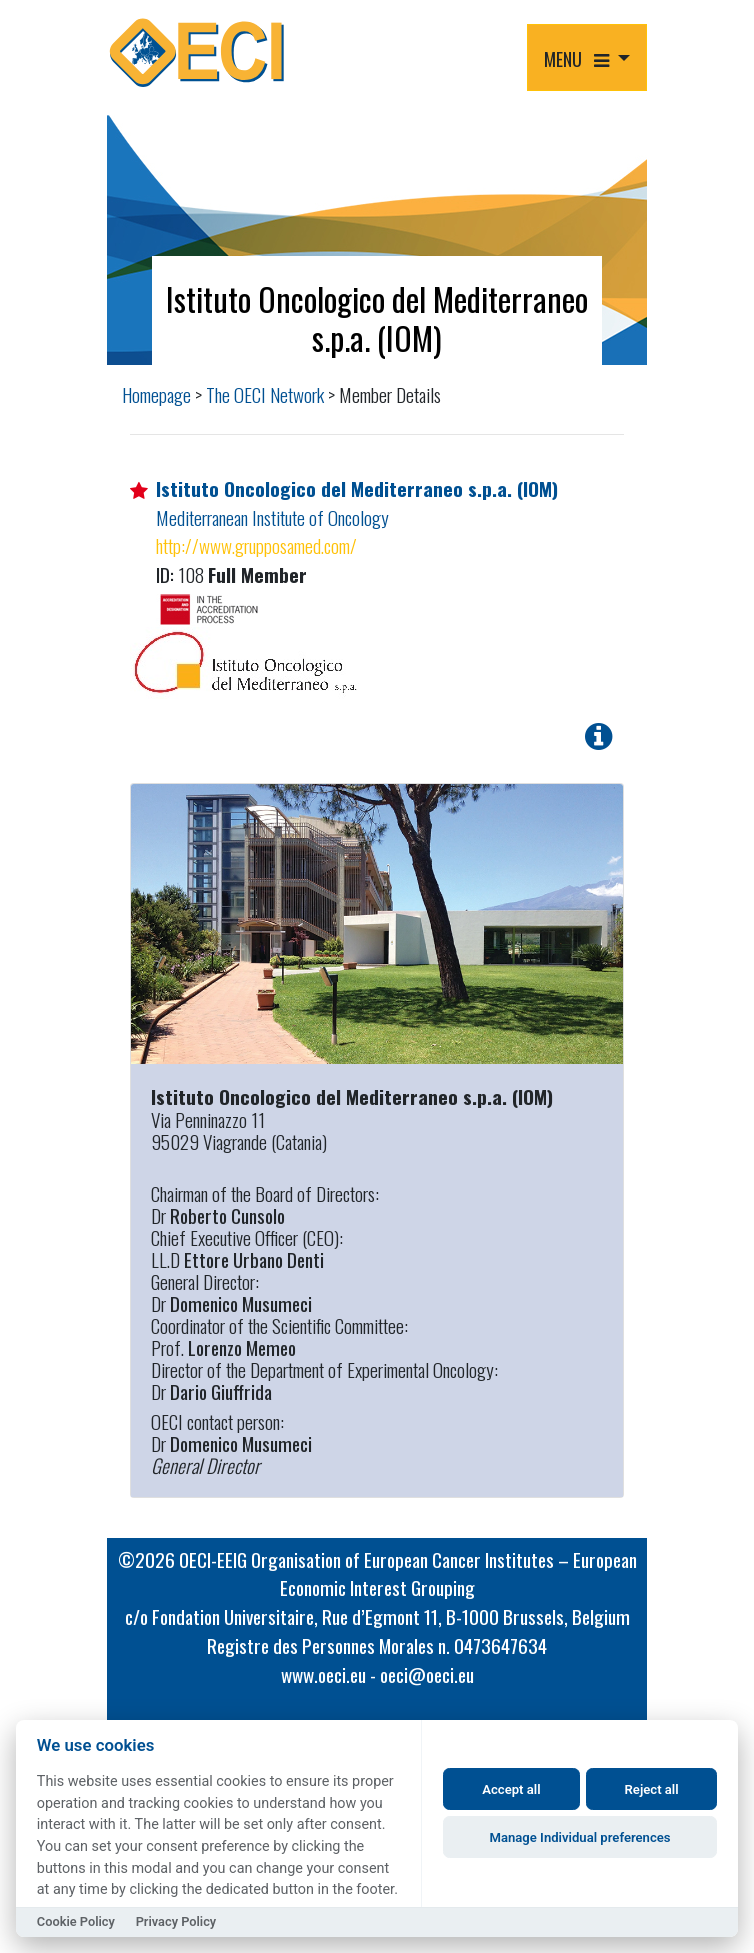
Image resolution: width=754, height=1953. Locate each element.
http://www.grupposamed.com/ (256, 545)
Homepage (156, 394)
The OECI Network (265, 394)
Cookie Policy (76, 1921)
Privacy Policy (176, 1921)
